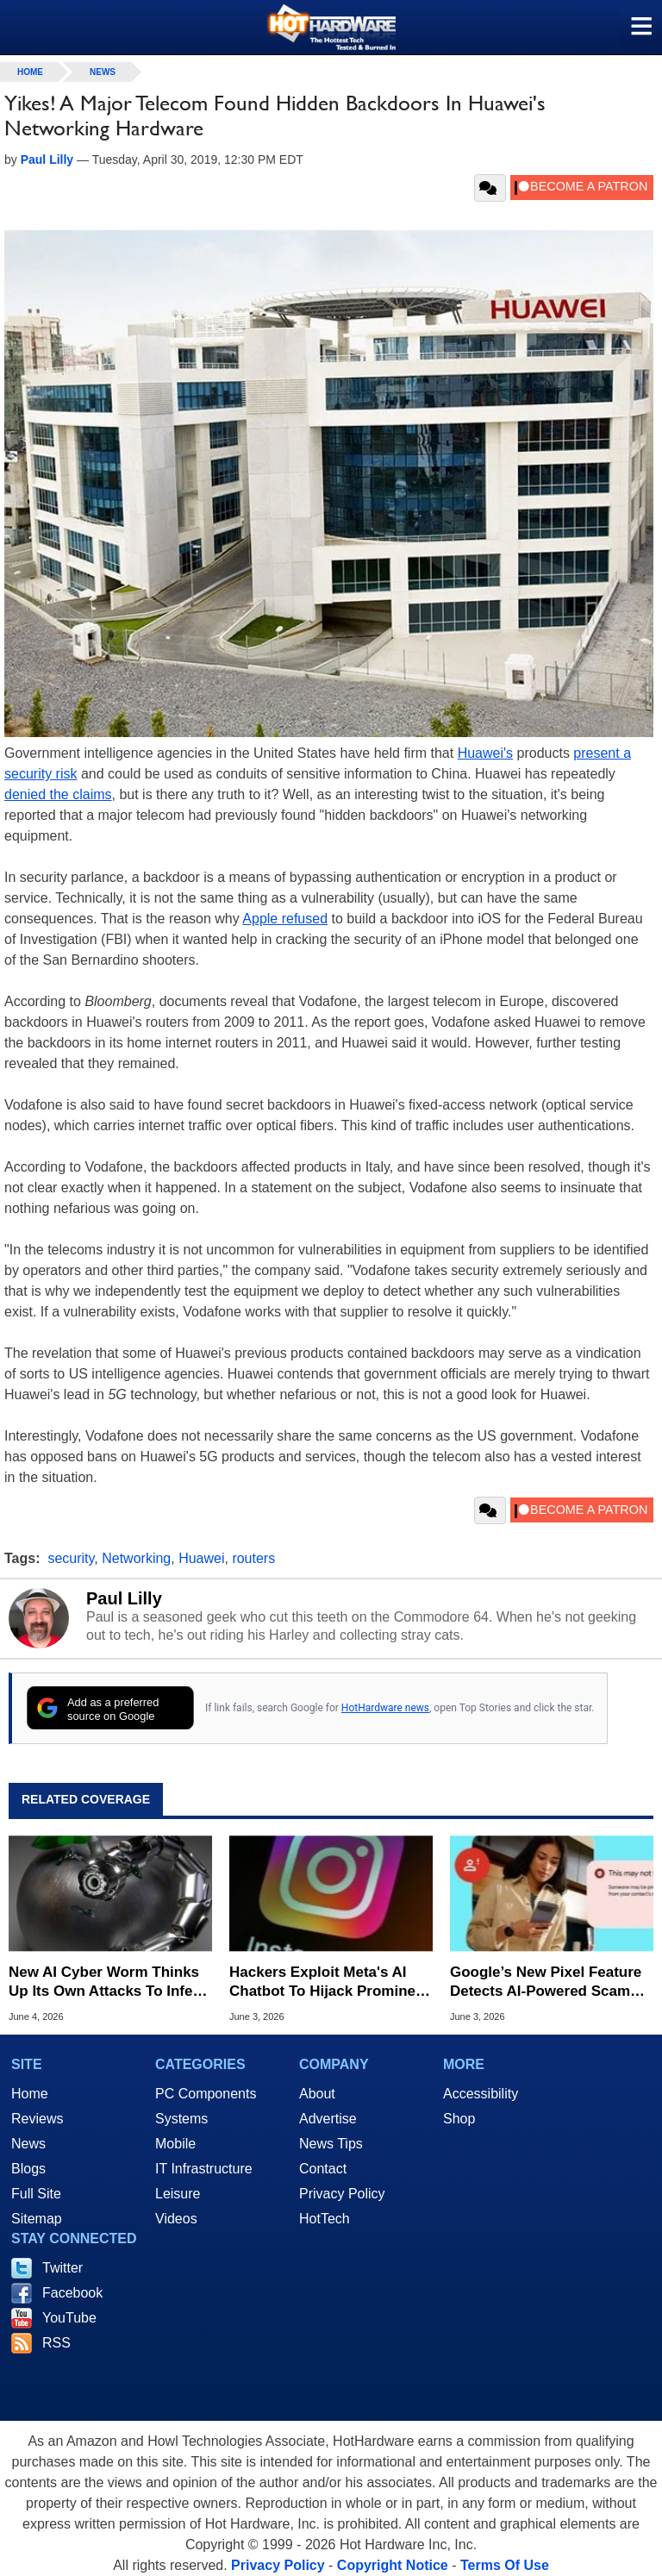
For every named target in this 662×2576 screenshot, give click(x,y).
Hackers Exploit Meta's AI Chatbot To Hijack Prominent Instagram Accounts (329, 1982)
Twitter (62, 2267)
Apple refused (285, 918)
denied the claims (58, 794)
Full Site (36, 2193)
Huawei (201, 1558)
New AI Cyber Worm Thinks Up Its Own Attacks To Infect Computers (107, 1982)
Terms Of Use (504, 2565)
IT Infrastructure (204, 2168)
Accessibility (480, 2093)
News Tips (331, 2143)
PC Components (205, 2093)
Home (29, 2093)
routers (253, 1558)
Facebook (72, 2292)
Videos (176, 2218)
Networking (136, 1558)
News (103, 72)
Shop (459, 2118)
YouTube (69, 2317)
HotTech (324, 2218)
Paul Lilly (124, 1598)
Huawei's (485, 753)
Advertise (328, 2118)
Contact (323, 2168)
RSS (56, 2342)
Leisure (177, 2193)
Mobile (175, 2143)
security (70, 1558)
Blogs (28, 2168)
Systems (181, 2118)
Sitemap (36, 2218)
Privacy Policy (342, 2193)
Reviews (37, 2118)
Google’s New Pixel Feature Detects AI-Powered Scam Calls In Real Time (545, 1982)
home (30, 72)
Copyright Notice (392, 2565)
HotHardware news (385, 1708)
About (317, 2093)
